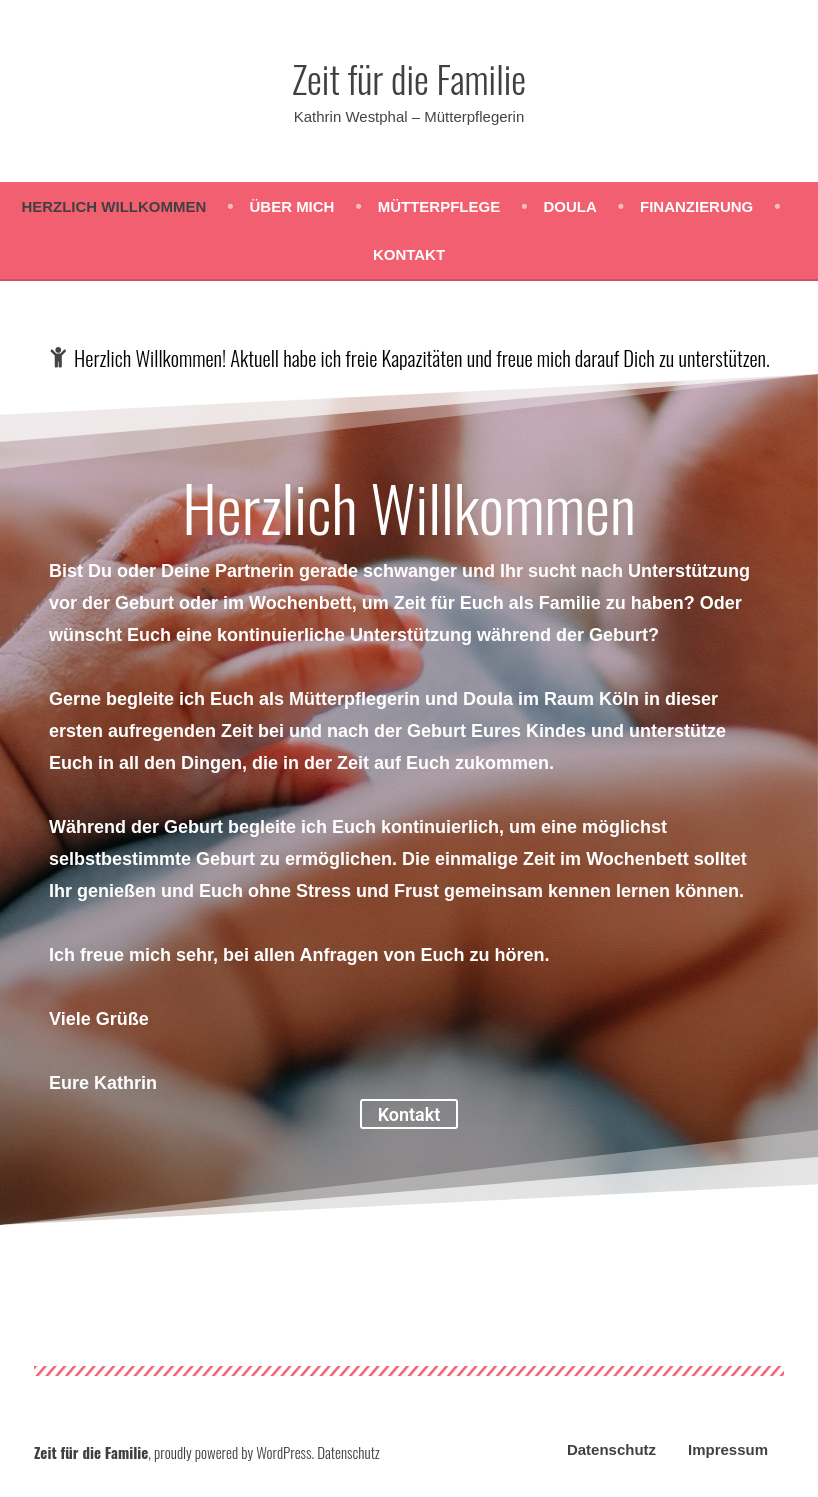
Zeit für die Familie (409, 78)
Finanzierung (696, 206)
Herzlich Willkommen (113, 206)
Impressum (728, 1449)
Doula (569, 206)
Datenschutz (611, 1449)
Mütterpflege (439, 206)
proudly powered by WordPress (232, 1452)
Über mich (292, 206)
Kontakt (409, 254)
